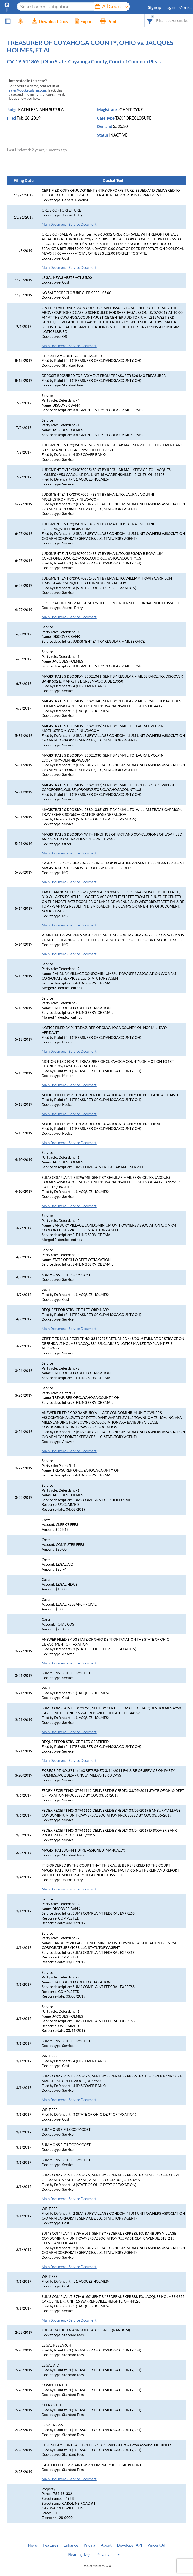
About (106, 2545)
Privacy (102, 2554)
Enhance (71, 2545)
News (33, 2545)
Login (169, 7)
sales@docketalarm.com (27, 90)
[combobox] (149, 20)
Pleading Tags (79, 2554)
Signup (154, 7)
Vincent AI (156, 2545)
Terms (120, 2554)
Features (50, 2545)
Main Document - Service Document (69, 224)
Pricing (89, 2545)
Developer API (129, 2545)
